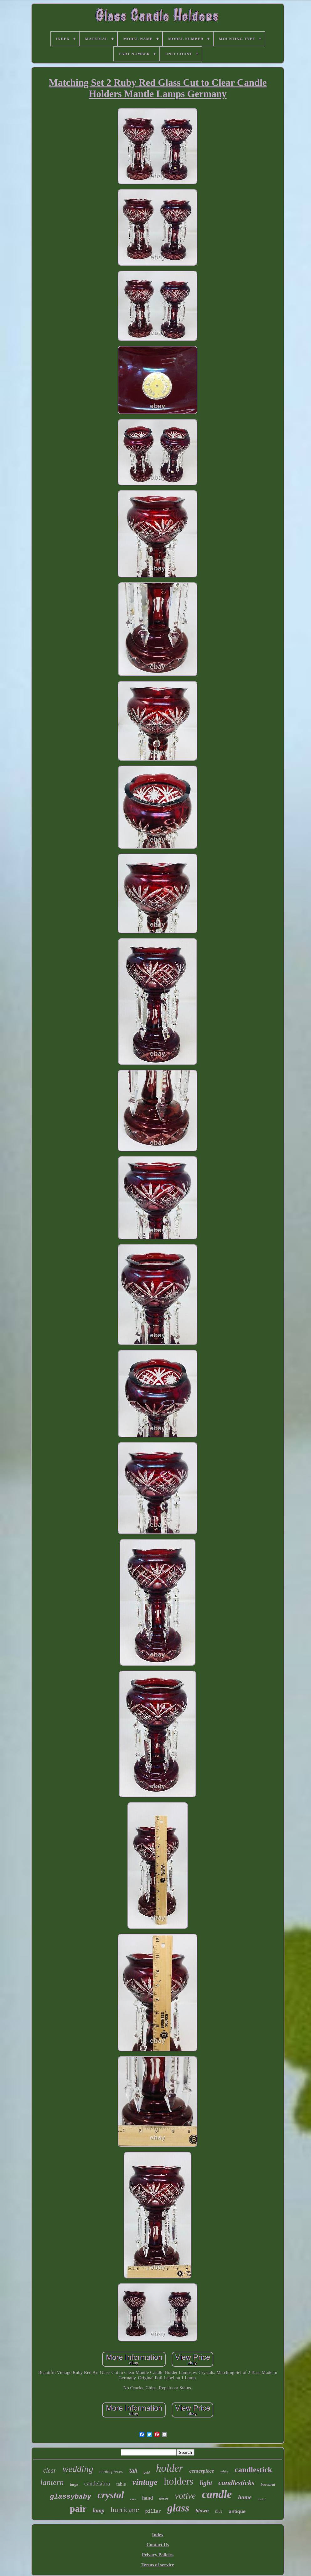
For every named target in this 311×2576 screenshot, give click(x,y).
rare (133, 2499)
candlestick (253, 2469)
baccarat (268, 2484)
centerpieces (111, 2471)
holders (178, 2481)
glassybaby (70, 2497)
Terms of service (157, 2564)
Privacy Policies (158, 2554)
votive (185, 2496)
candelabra (97, 2483)
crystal (110, 2495)
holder (169, 2468)
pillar (153, 2511)
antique (237, 2511)
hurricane (125, 2510)
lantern (52, 2482)
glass (178, 2508)
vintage (145, 2482)
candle (217, 2494)
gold (146, 2472)
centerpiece (201, 2471)
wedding (77, 2469)
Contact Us (158, 2544)
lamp (98, 2510)
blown (202, 2511)
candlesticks (236, 2483)
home (244, 2497)
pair (78, 2508)
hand (147, 2498)
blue (219, 2511)
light (206, 2483)
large (74, 2484)
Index (157, 2534)
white (224, 2471)
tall (133, 2471)
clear (49, 2470)
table (121, 2484)
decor (163, 2498)
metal (261, 2499)
